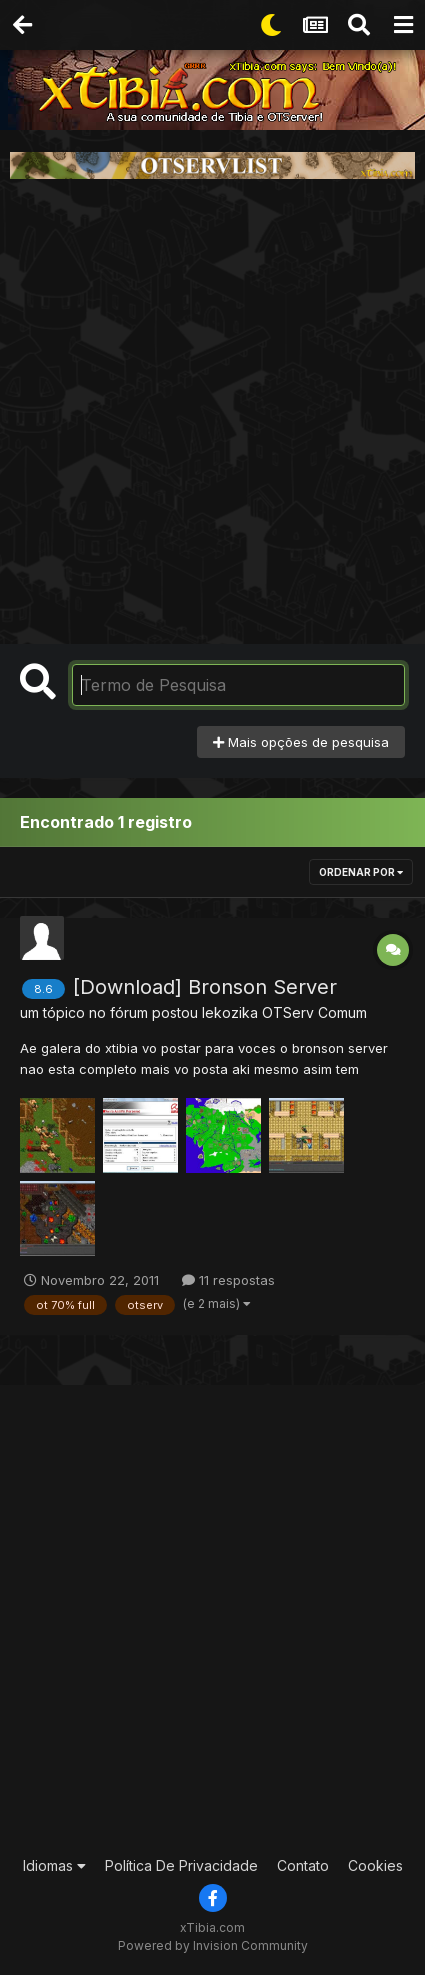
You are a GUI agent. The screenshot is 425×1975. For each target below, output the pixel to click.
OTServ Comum (314, 1012)
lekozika (230, 1012)
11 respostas (228, 1280)
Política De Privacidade (181, 1865)
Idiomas (54, 1865)
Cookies (375, 1865)
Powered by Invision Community (213, 1945)
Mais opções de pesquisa (301, 742)
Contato (303, 1865)
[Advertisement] (212, 411)
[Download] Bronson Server (205, 987)
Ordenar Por (361, 872)
